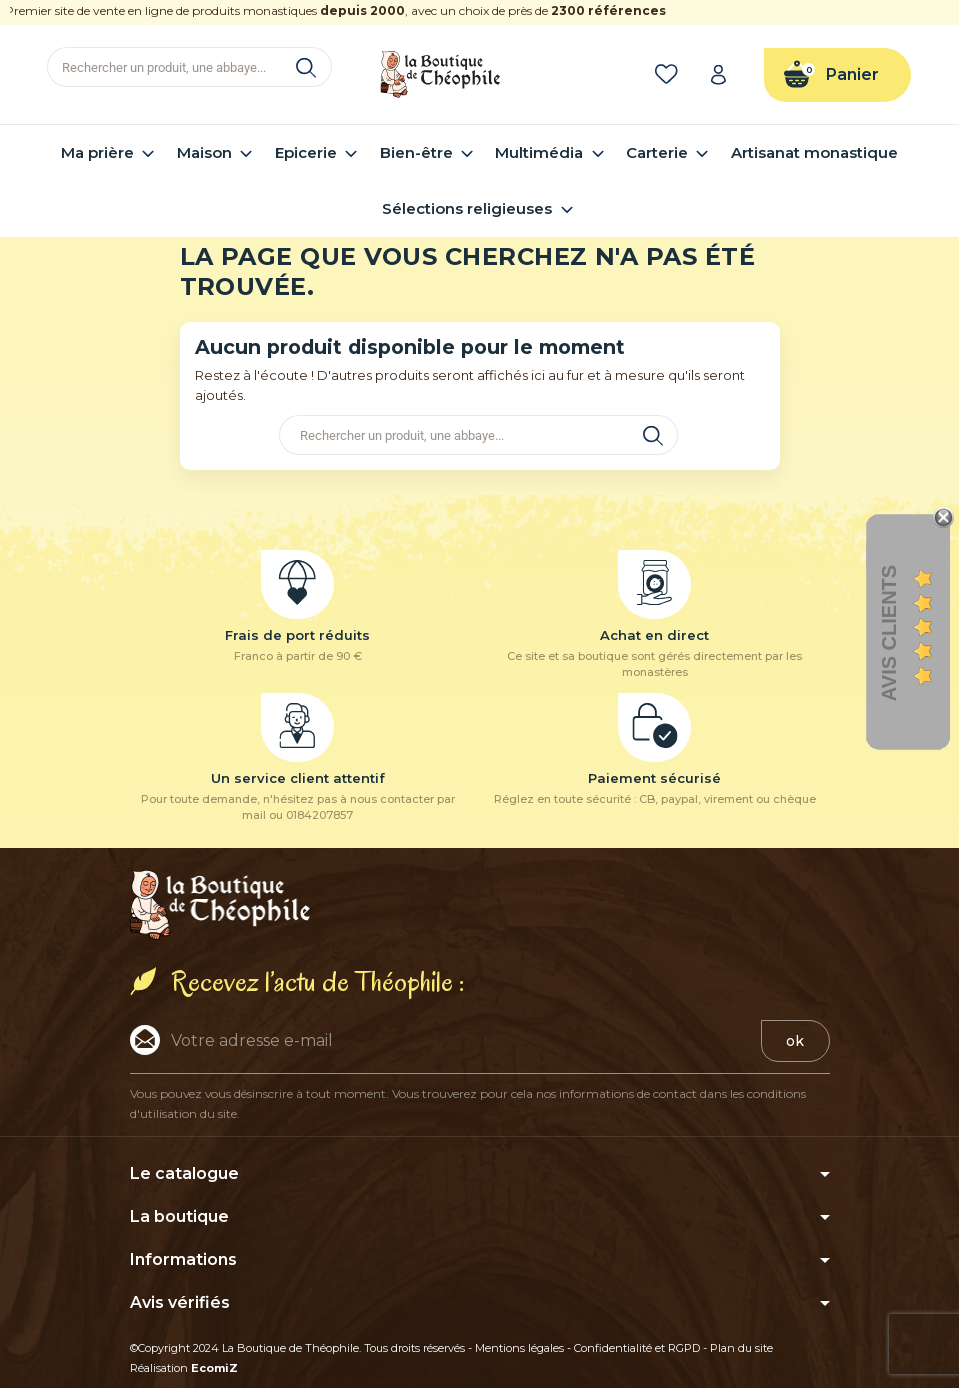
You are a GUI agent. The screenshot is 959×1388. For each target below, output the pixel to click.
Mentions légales (519, 1348)
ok (795, 1041)
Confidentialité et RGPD (637, 1348)
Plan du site (741, 1348)
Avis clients (889, 633)
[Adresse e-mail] (445, 1040)
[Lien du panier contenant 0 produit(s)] (837, 75)
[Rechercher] (189, 67)
